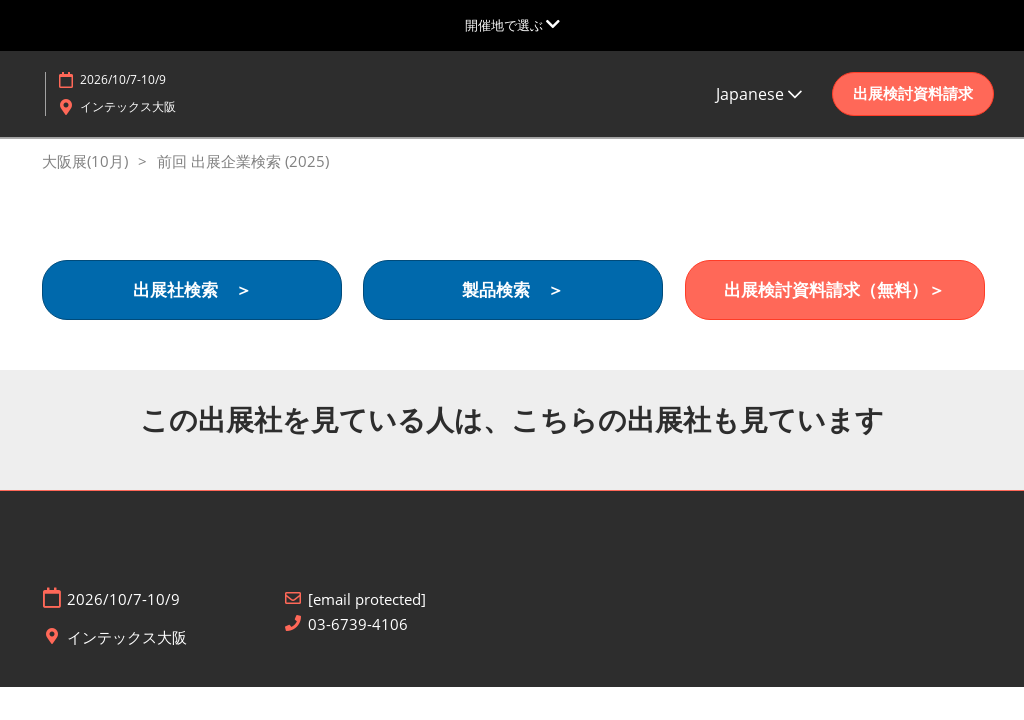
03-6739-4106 (358, 624)
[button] (913, 94)
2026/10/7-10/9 (123, 79)
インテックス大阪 (128, 106)
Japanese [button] (759, 94)
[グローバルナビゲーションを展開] (512, 25)
